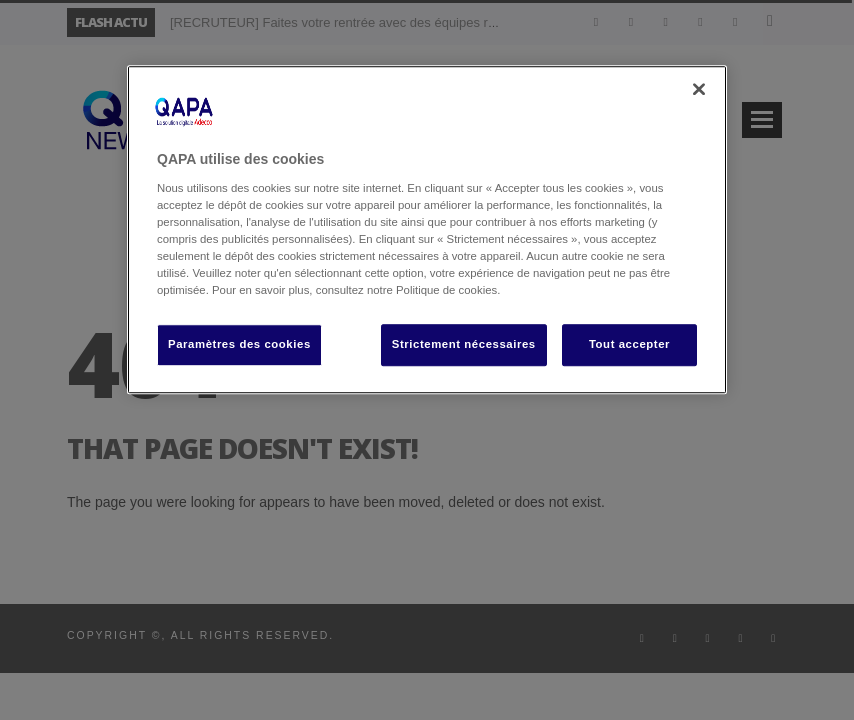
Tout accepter (629, 344)
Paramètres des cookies (239, 344)
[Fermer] (699, 89)
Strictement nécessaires (464, 344)
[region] (427, 229)
